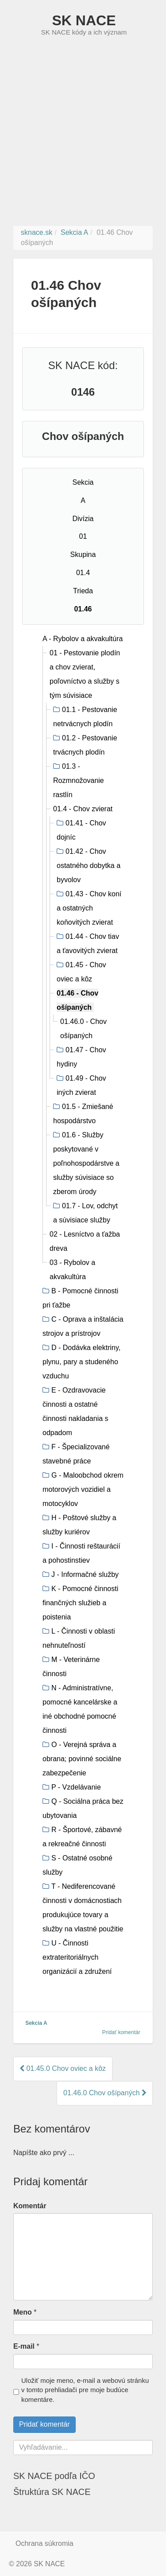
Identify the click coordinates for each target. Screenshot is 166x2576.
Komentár (29, 2206)
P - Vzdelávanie (76, 1787)
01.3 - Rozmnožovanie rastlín (78, 780)
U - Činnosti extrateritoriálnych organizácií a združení (77, 1957)
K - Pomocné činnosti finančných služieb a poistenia (80, 1603)
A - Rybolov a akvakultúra (82, 638)
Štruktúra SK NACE (52, 2492)
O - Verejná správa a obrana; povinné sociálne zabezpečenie (81, 1759)
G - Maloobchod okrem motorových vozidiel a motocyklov (83, 1489)
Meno (22, 2312)
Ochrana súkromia (44, 2543)
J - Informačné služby (85, 1574)
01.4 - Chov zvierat (82, 809)
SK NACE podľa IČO (54, 2476)
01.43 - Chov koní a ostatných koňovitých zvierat (89, 908)
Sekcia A (36, 2023)
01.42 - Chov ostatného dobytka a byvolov (88, 865)
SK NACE (84, 20)
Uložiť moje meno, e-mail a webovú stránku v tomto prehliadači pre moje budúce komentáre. (85, 2390)
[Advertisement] (83, 138)
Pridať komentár (121, 2032)
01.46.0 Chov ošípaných (104, 2093)
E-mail (24, 2346)
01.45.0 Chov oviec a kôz (63, 2068)
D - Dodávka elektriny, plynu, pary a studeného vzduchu (81, 1362)
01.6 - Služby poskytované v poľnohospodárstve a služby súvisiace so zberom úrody (86, 1163)
